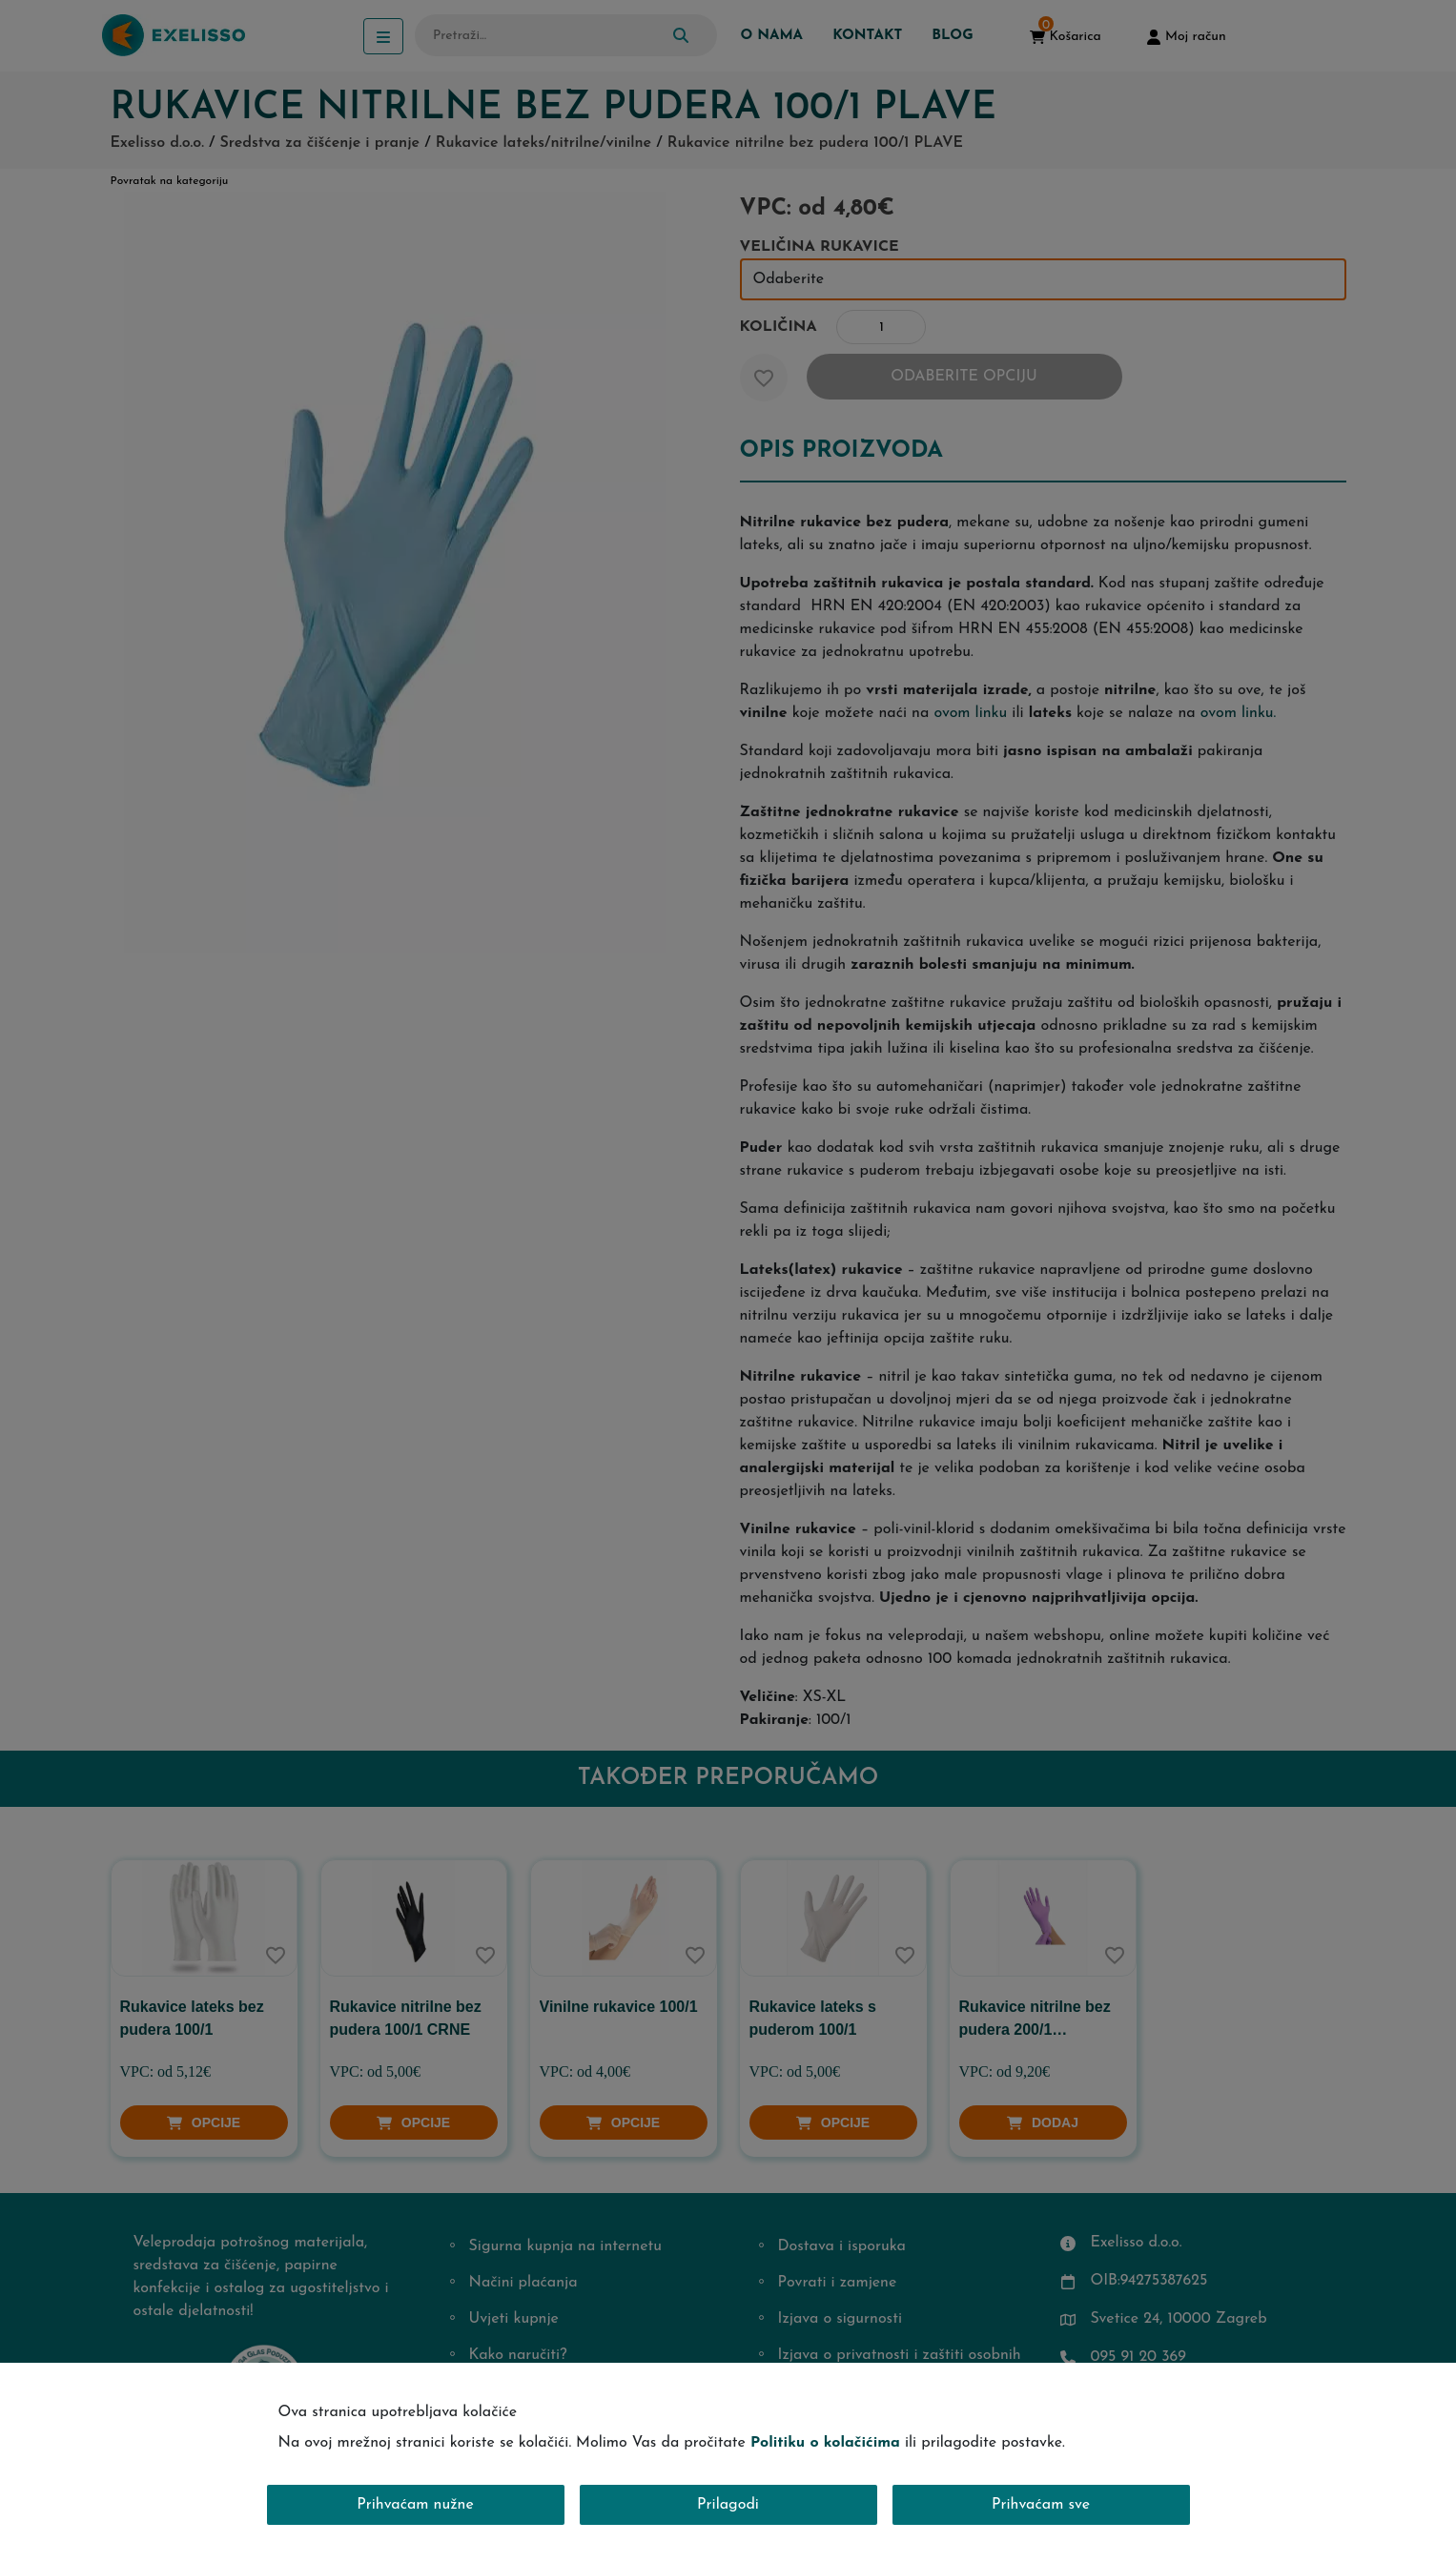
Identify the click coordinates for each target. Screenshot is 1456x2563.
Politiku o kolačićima (825, 2442)
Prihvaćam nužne (415, 2504)
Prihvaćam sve (1041, 2504)
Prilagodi (728, 2504)
